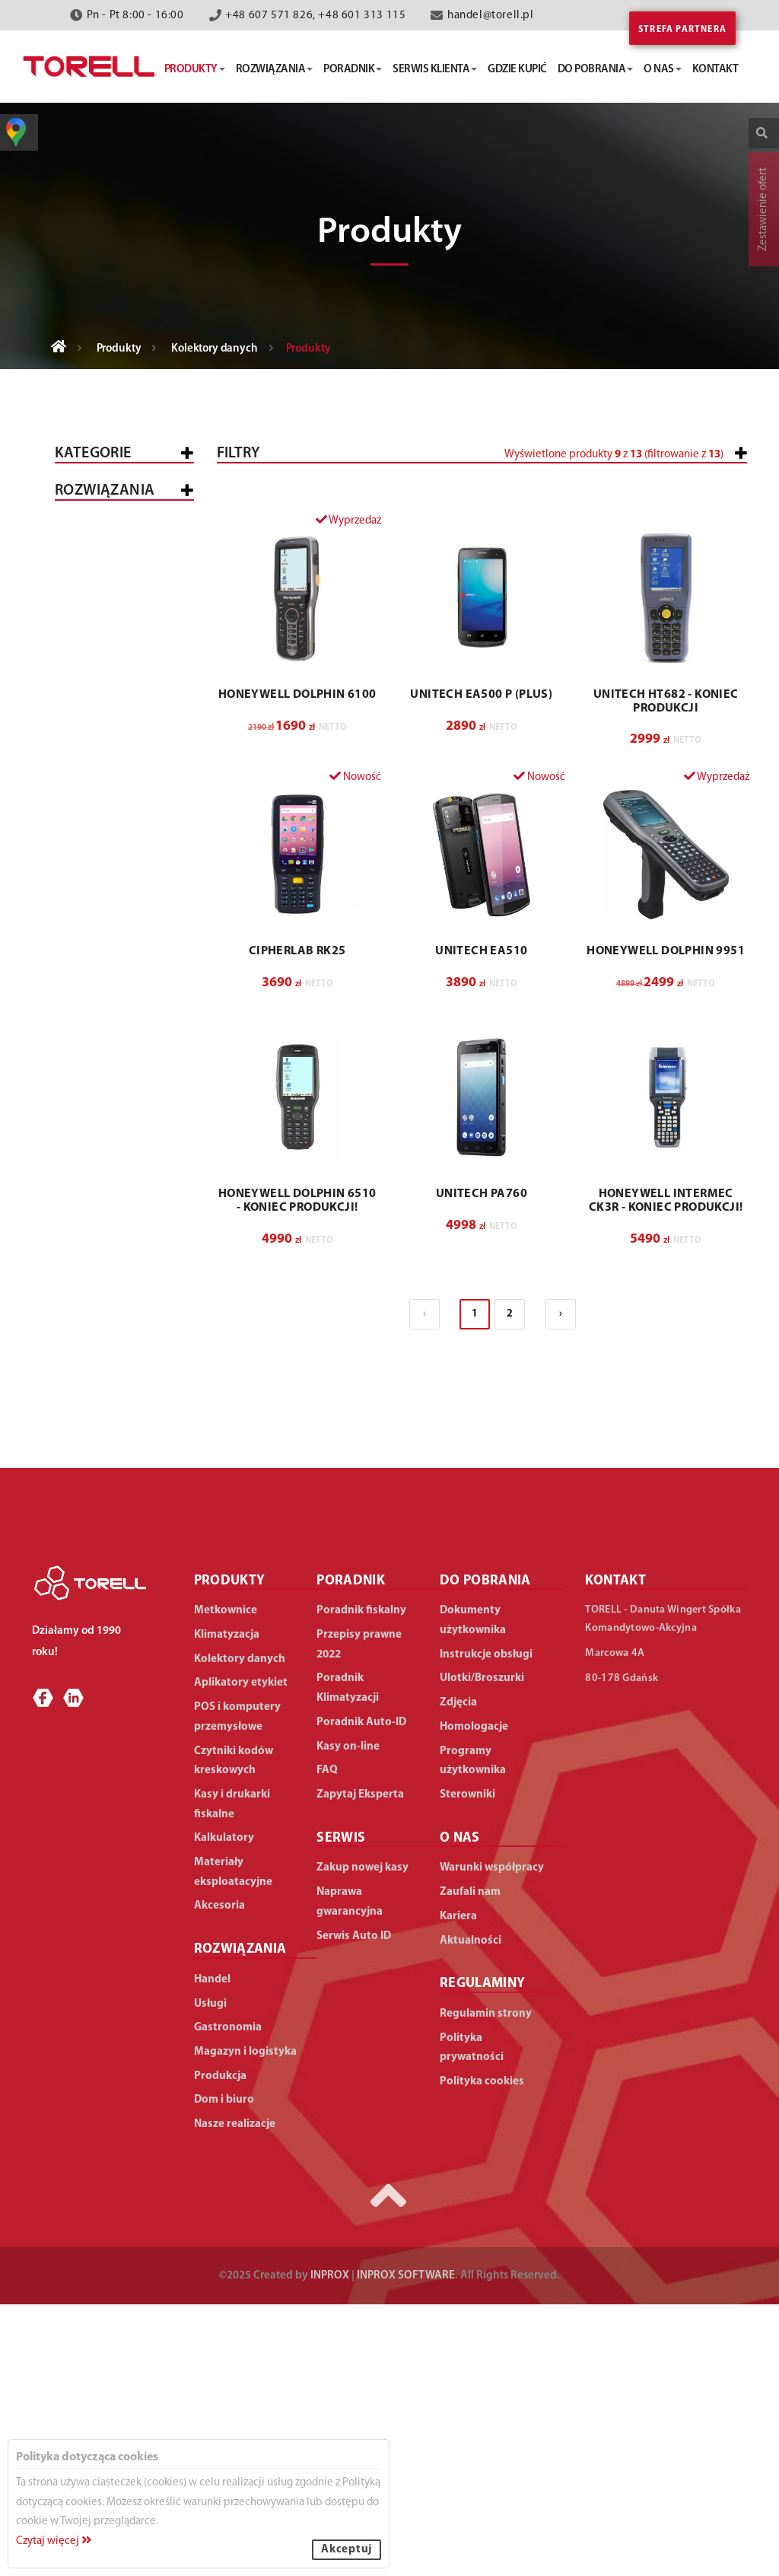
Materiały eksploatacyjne (111, 983)
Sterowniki (467, 2066)
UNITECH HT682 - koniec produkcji (666, 973)
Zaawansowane (123, 737)
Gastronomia (106, 1231)
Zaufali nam (470, 2164)
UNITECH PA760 (481, 1466)
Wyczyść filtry (699, 743)
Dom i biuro (99, 1432)
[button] (667, 519)
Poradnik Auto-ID (361, 1994)
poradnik (352, 69)
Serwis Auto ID (353, 2207)
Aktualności (470, 2212)
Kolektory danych (214, 349)
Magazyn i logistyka (96, 1277)
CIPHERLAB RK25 (297, 1223)
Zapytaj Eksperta (360, 2066)
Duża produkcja (136, 1394)
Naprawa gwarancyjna (349, 2173)
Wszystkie (95, 499)
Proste (98, 716)
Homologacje (474, 1998)
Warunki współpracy (492, 2139)
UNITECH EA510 (481, 1223)
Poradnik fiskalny (361, 1882)
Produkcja (98, 1323)
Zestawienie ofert (763, 209)
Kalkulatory (104, 937)
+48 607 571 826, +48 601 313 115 (315, 15)
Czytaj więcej (53, 2541)
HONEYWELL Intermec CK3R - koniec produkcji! (666, 1472)
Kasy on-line (348, 2018)
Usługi (85, 1191)
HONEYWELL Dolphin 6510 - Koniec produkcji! (297, 1472)
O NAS (460, 2110)
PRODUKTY (229, 1852)
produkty (194, 69)
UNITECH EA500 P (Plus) (481, 966)
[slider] (402, 512)
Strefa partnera (682, 29)
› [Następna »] (560, 1584)
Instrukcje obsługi (486, 1926)
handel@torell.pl (490, 15)
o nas (663, 69)
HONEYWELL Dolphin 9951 (666, 1223)
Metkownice (102, 591)
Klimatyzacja (105, 897)
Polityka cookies (482, 2353)
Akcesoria (96, 1029)
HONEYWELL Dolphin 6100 (297, 966)
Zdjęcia (458, 1974)
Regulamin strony (486, 2285)
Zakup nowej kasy (362, 2139)
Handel (88, 1151)
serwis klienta (435, 69)
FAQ (327, 2042)
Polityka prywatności (472, 2320)
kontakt (715, 69)
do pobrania (596, 69)
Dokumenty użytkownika (473, 1892)
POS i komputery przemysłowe (113, 637)
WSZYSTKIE (95, 1110)
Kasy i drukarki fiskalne (111, 545)
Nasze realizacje (234, 2396)
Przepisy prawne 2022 (359, 1916)
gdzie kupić (517, 69)
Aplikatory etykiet (120, 856)
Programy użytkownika (473, 2032)
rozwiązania (274, 69)
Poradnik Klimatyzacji (347, 1960)
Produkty (119, 349)
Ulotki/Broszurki (482, 1950)
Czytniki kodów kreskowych (112, 810)
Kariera (458, 2188)
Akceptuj (346, 2549)
